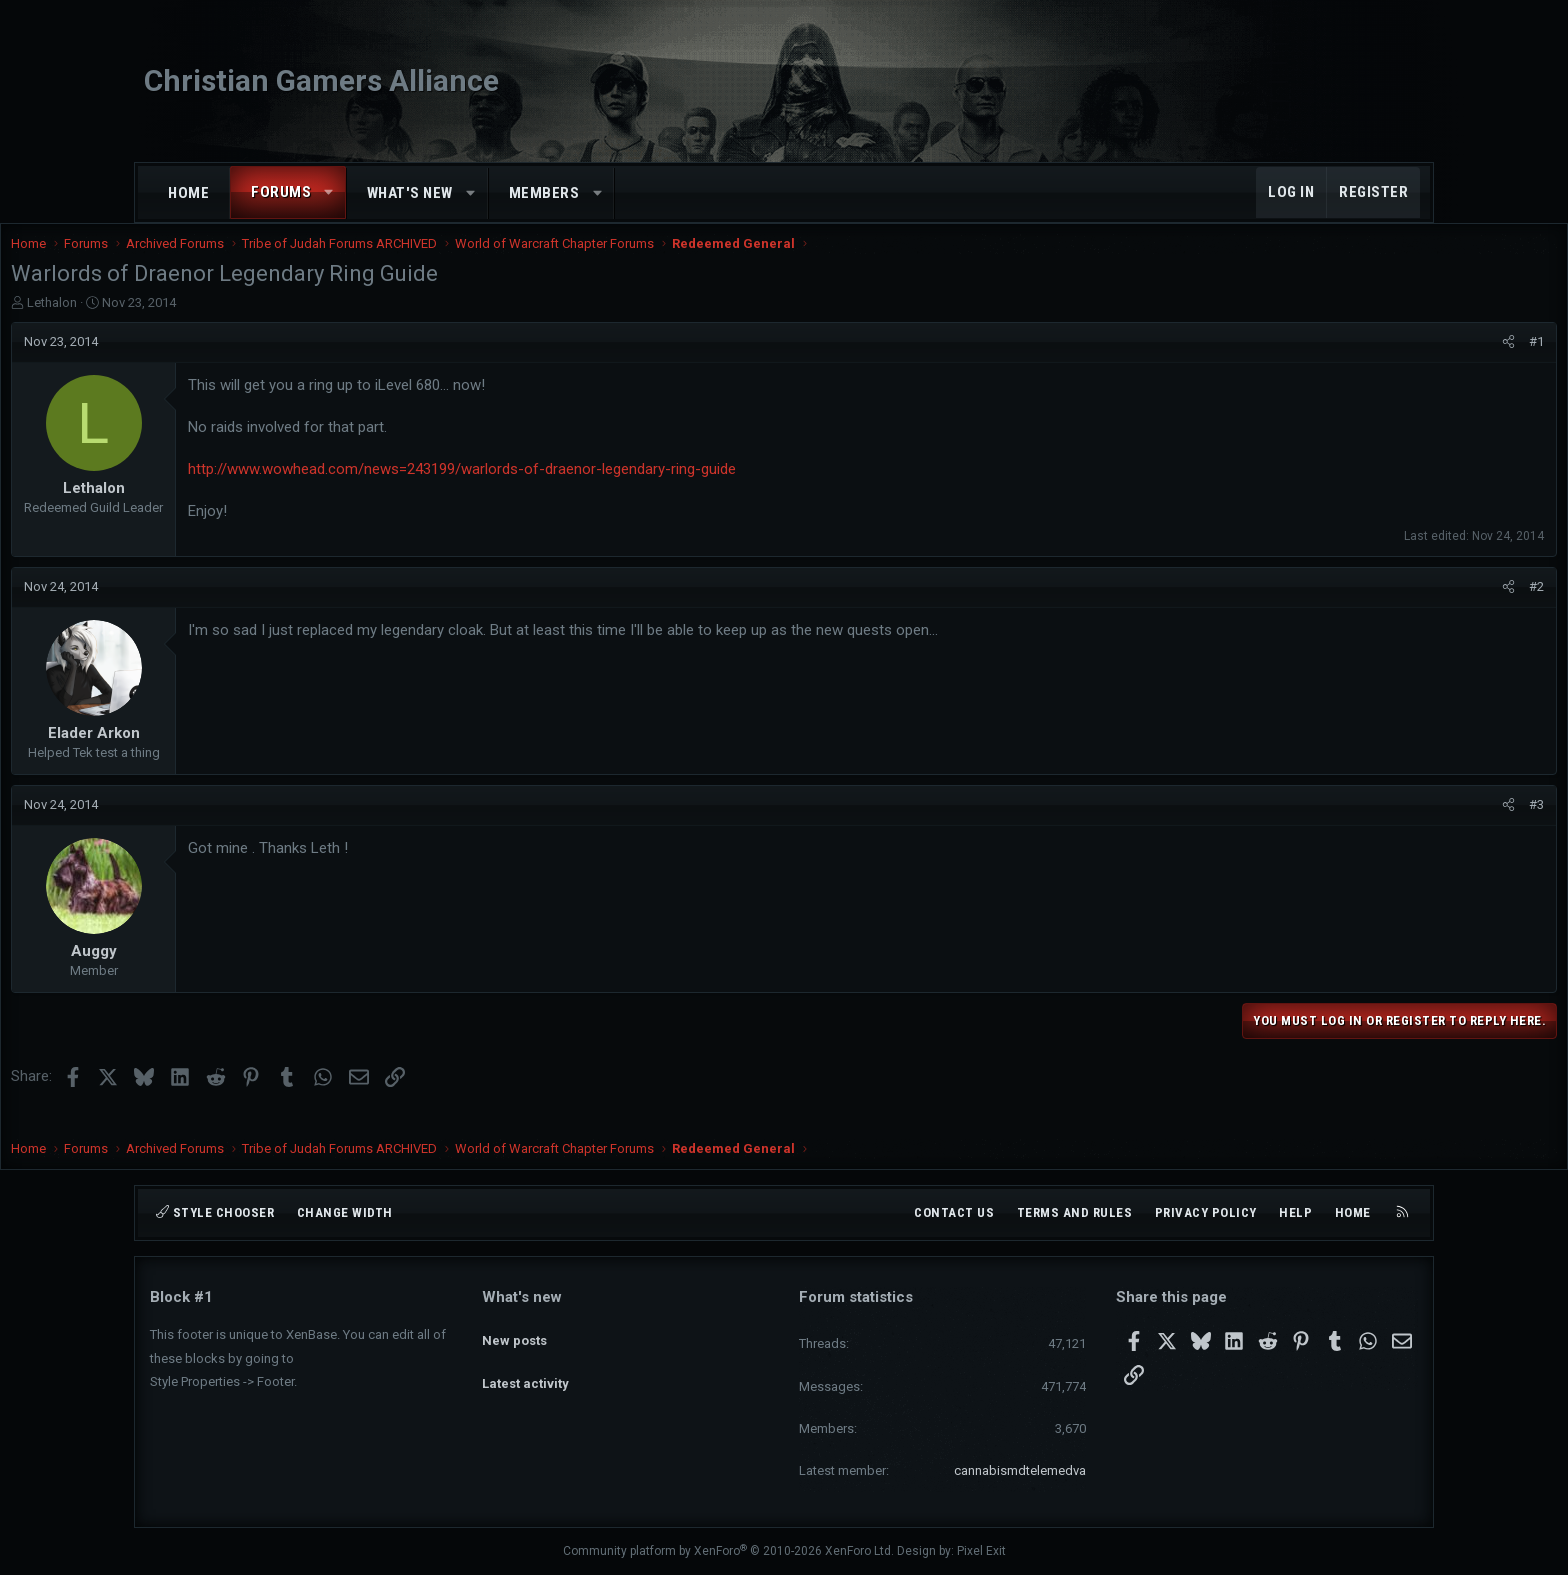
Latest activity (525, 1368)
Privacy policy (1206, 1212)
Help (1295, 1212)
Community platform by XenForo (728, 1551)
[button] (329, 192)
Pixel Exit (981, 1551)
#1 (1397, 361)
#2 (1397, 606)
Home (188, 193)
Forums (281, 192)
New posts (514, 1332)
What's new (410, 193)
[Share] (1369, 362)
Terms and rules (1075, 1212)
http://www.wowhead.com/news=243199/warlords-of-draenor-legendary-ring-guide (601, 489)
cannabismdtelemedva (1020, 1470)
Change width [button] (345, 1212)
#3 (1397, 824)
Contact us (954, 1212)
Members (544, 193)
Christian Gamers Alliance (321, 80)
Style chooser (215, 1212)
